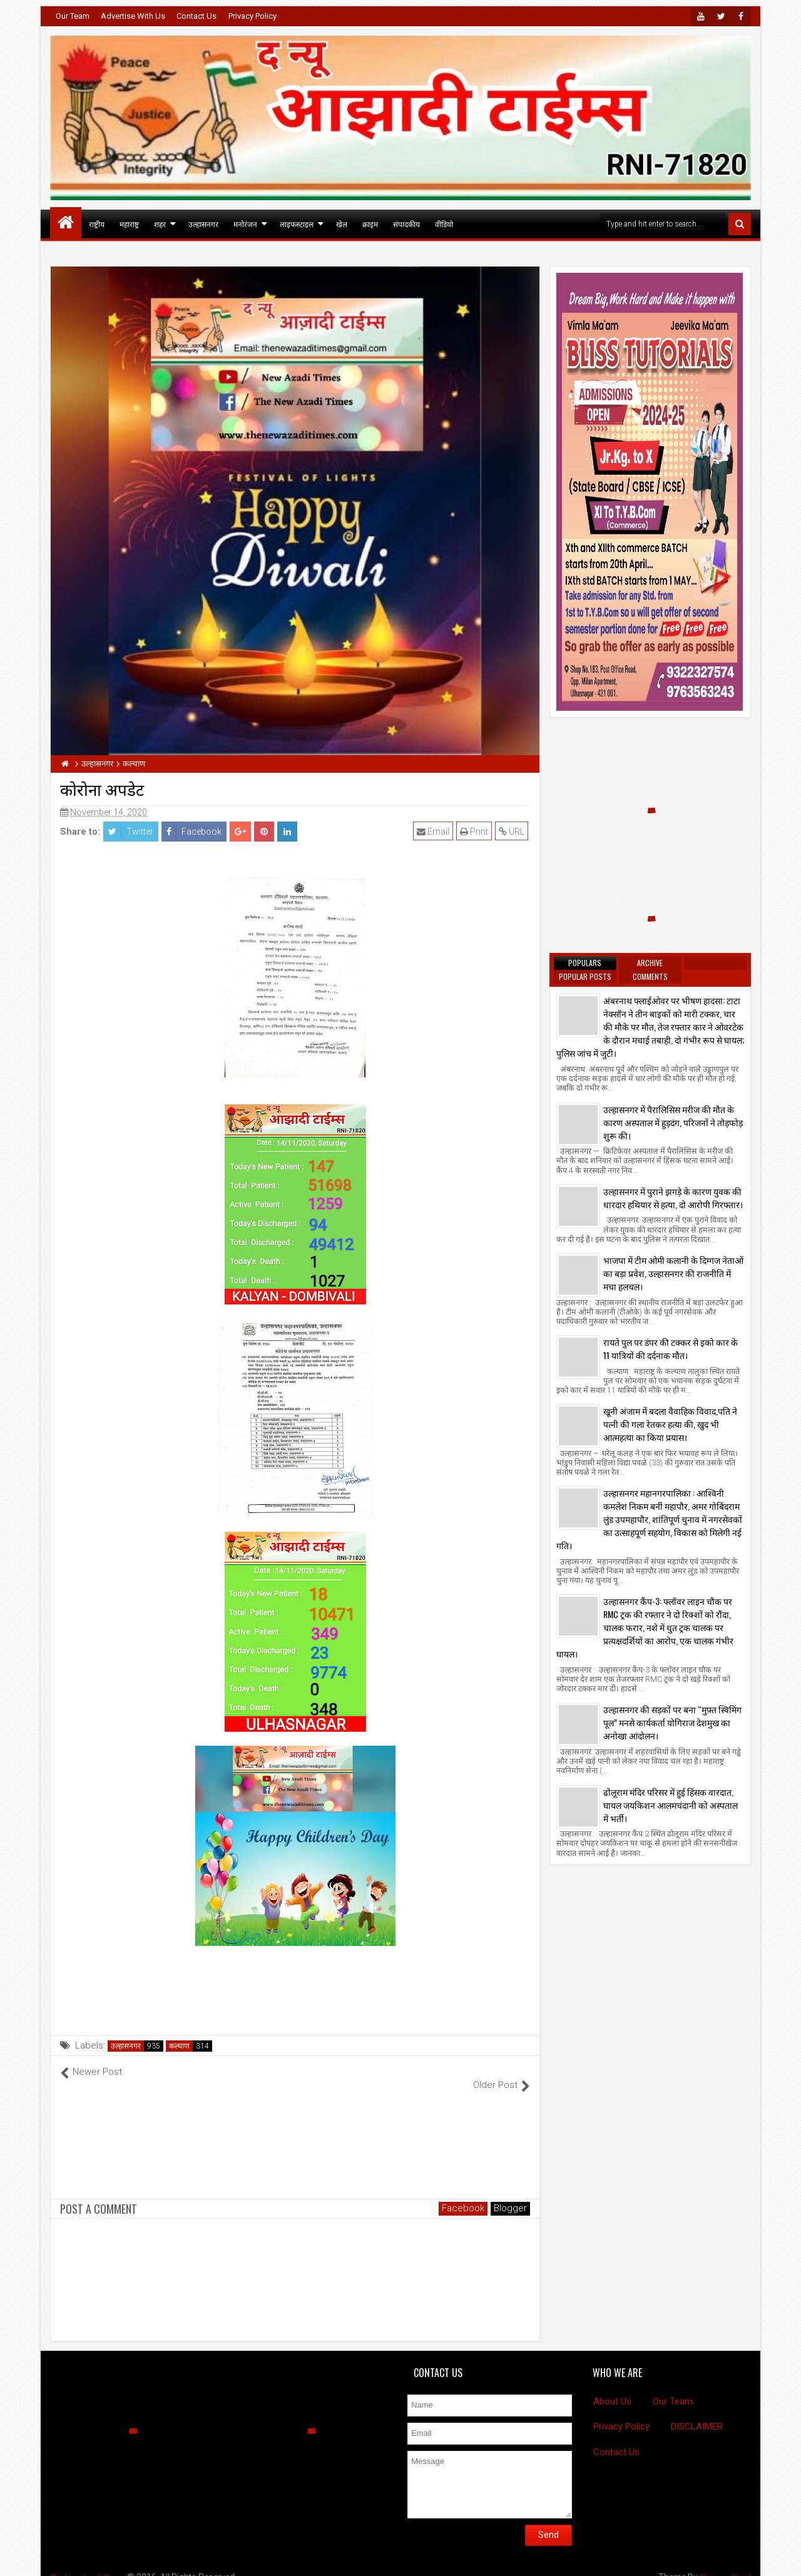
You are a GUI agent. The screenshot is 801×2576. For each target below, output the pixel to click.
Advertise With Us (133, 16)
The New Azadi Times (92, 2563)
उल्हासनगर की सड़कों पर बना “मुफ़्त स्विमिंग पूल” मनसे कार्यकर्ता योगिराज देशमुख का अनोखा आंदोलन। (672, 1722)
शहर (160, 223)
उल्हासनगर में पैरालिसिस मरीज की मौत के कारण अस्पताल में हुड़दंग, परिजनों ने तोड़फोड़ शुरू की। (673, 1122)
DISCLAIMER (697, 2413)
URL (513, 832)
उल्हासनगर (203, 223)
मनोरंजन (245, 223)
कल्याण (179, 2046)
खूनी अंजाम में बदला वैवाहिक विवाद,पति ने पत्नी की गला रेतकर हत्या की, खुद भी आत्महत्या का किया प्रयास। (670, 1423)
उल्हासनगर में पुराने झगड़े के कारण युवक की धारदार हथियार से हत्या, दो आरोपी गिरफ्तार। (673, 1197)
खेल (341, 223)
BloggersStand (721, 2563)
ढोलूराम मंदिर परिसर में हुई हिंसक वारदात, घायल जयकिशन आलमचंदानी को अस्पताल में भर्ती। (670, 1805)
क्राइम (370, 223)
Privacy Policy (252, 16)
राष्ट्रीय (97, 223)
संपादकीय (406, 223)
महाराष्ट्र (129, 223)
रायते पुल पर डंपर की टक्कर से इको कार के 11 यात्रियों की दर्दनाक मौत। (670, 1348)
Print (476, 832)
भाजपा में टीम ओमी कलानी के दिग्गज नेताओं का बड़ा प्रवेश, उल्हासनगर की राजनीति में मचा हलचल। (673, 1273)
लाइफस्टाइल (297, 223)
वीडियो (444, 223)
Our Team (72, 16)
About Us (612, 2387)
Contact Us (196, 16)
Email (435, 832)
